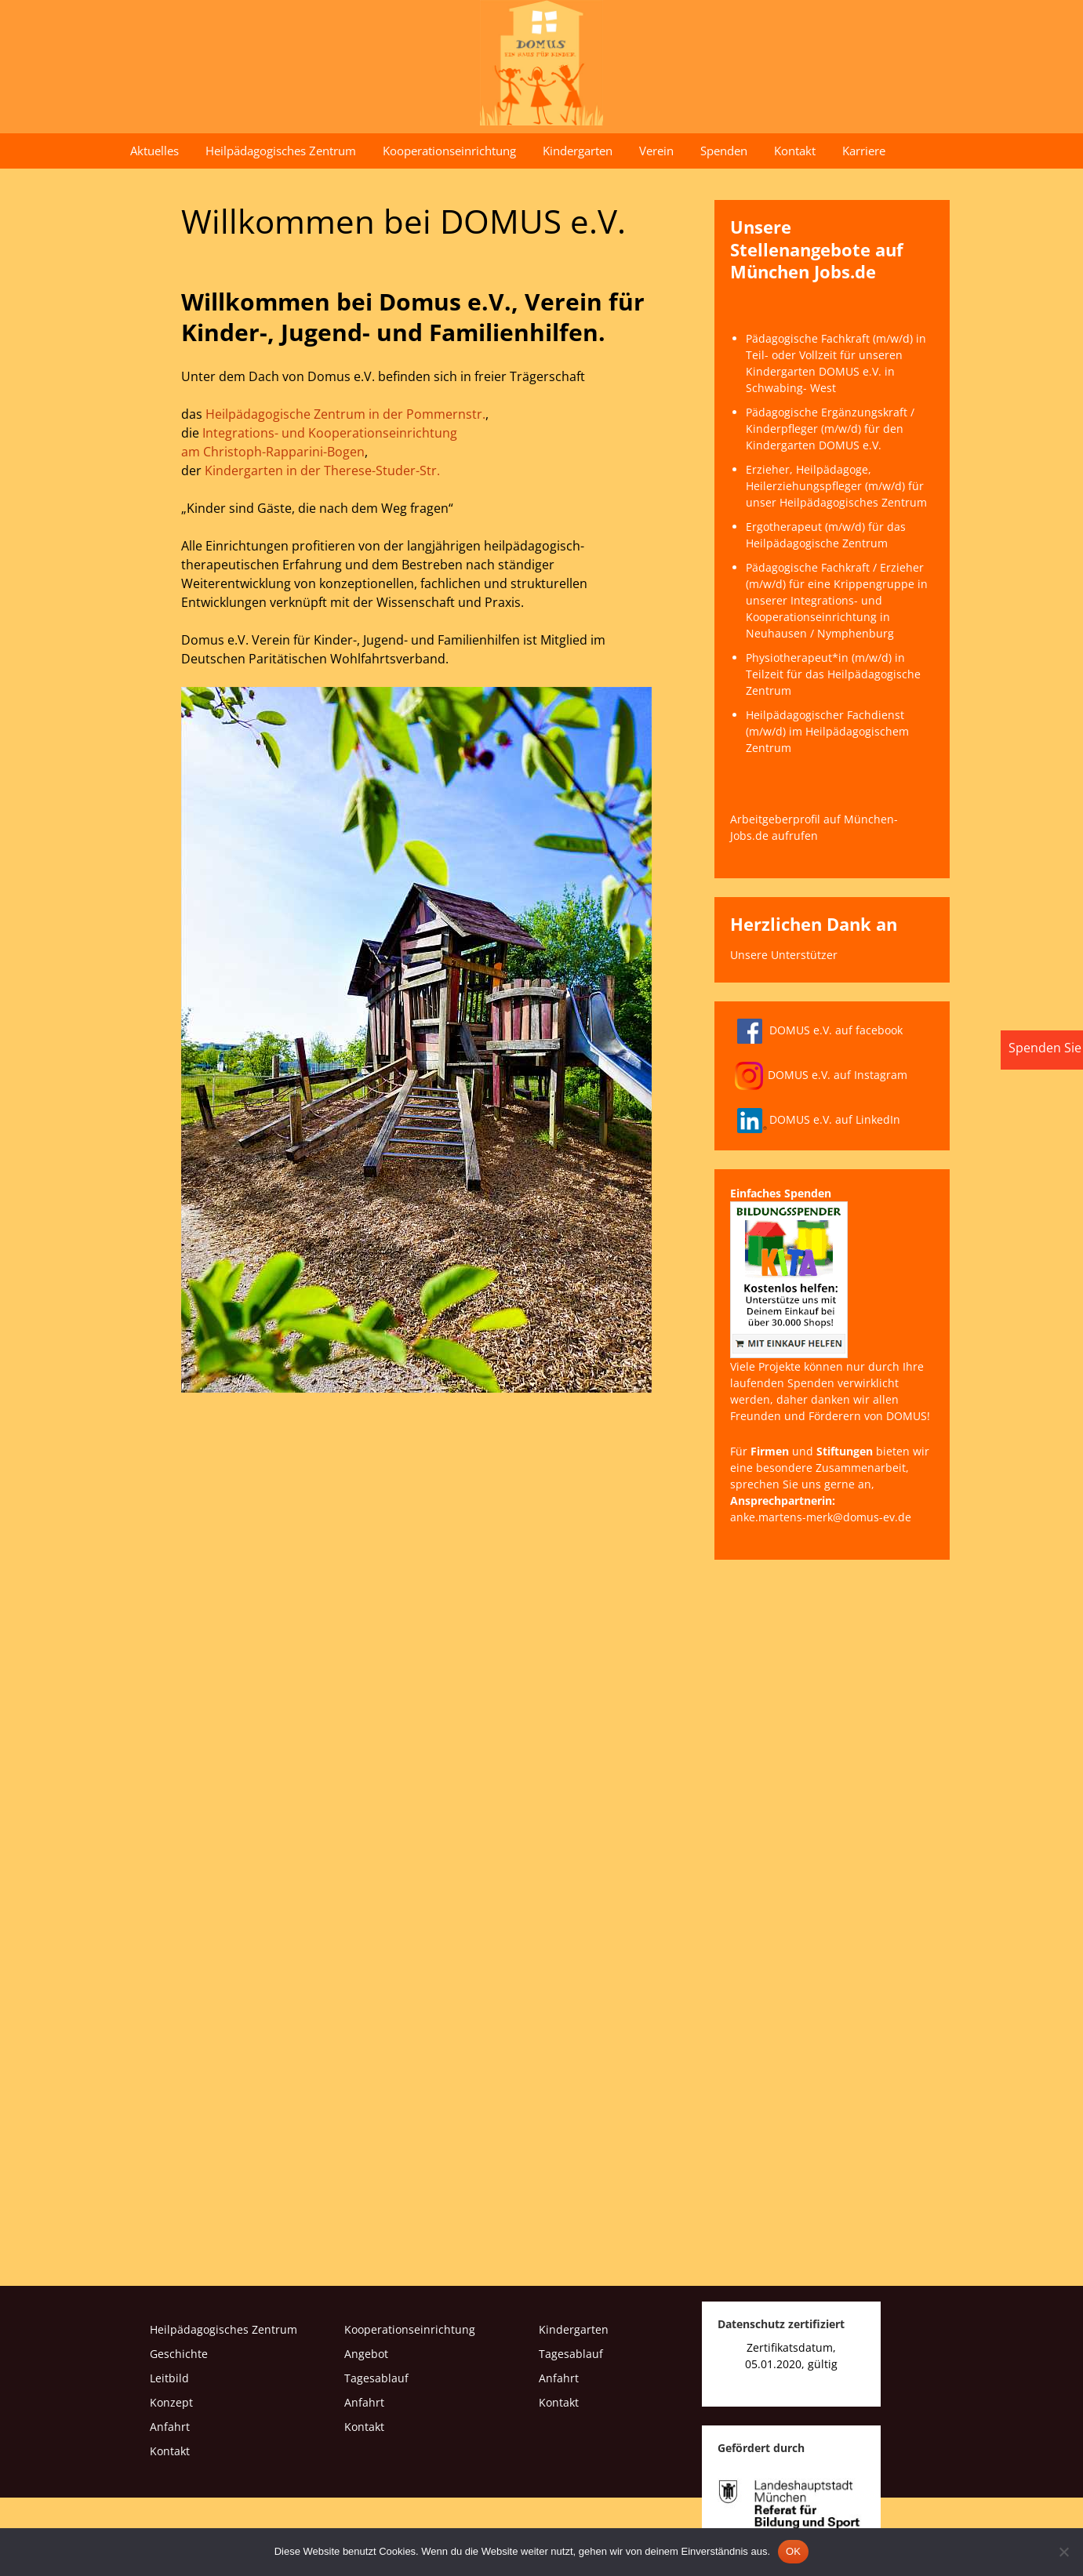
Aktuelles (154, 150)
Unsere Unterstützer (784, 954)
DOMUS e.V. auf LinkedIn (815, 1119)
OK (793, 2551)
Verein (656, 150)
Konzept (171, 2402)
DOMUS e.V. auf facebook (816, 1030)
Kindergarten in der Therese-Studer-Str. (322, 470)
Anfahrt (170, 2426)
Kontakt (795, 150)
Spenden (723, 150)
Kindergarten (577, 150)
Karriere (863, 150)
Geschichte (179, 2353)
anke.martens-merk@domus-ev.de (820, 1517)
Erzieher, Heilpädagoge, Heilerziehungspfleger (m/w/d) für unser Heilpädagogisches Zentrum (836, 486)
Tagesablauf (376, 2378)
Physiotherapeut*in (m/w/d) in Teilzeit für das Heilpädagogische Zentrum (833, 674)
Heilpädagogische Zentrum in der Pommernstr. (345, 414)
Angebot (366, 2353)
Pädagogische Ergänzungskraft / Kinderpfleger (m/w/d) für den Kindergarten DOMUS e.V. (830, 428)
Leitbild (169, 2378)
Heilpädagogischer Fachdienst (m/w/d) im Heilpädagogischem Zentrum (827, 731)
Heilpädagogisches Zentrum (280, 150)
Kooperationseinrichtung (449, 150)
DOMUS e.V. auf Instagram (821, 1074)
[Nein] (1063, 2552)
